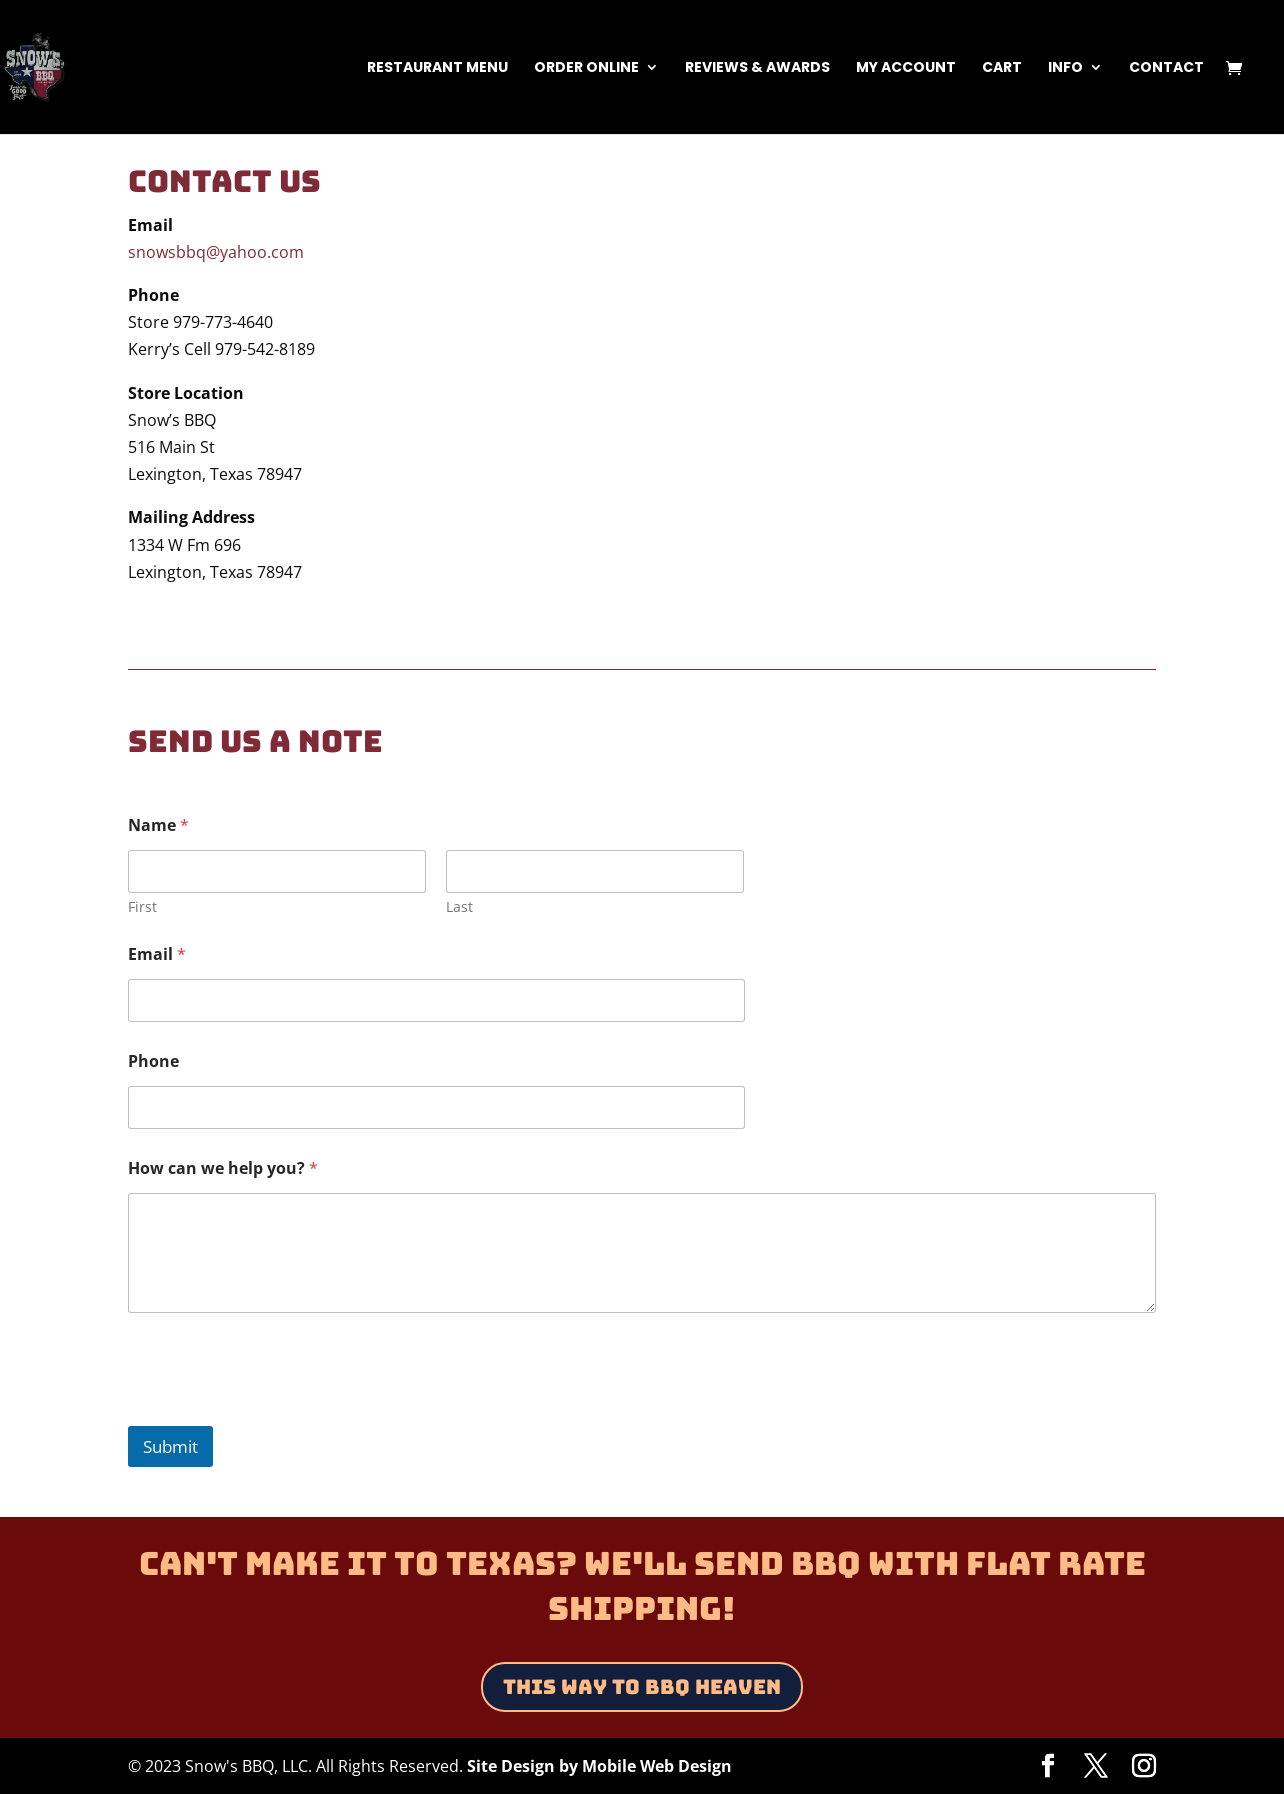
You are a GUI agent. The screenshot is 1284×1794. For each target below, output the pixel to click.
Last (460, 906)
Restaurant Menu (437, 68)
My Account (906, 68)
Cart (1002, 68)
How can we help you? (223, 1168)
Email (157, 954)
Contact (1166, 68)
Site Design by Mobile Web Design (599, 1766)
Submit (170, 1446)
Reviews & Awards (757, 68)
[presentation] (280, 1413)
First (142, 906)
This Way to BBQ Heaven (642, 1687)
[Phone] (436, 1107)
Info (1065, 68)
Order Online (586, 68)
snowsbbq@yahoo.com (216, 252)
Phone (153, 1061)
